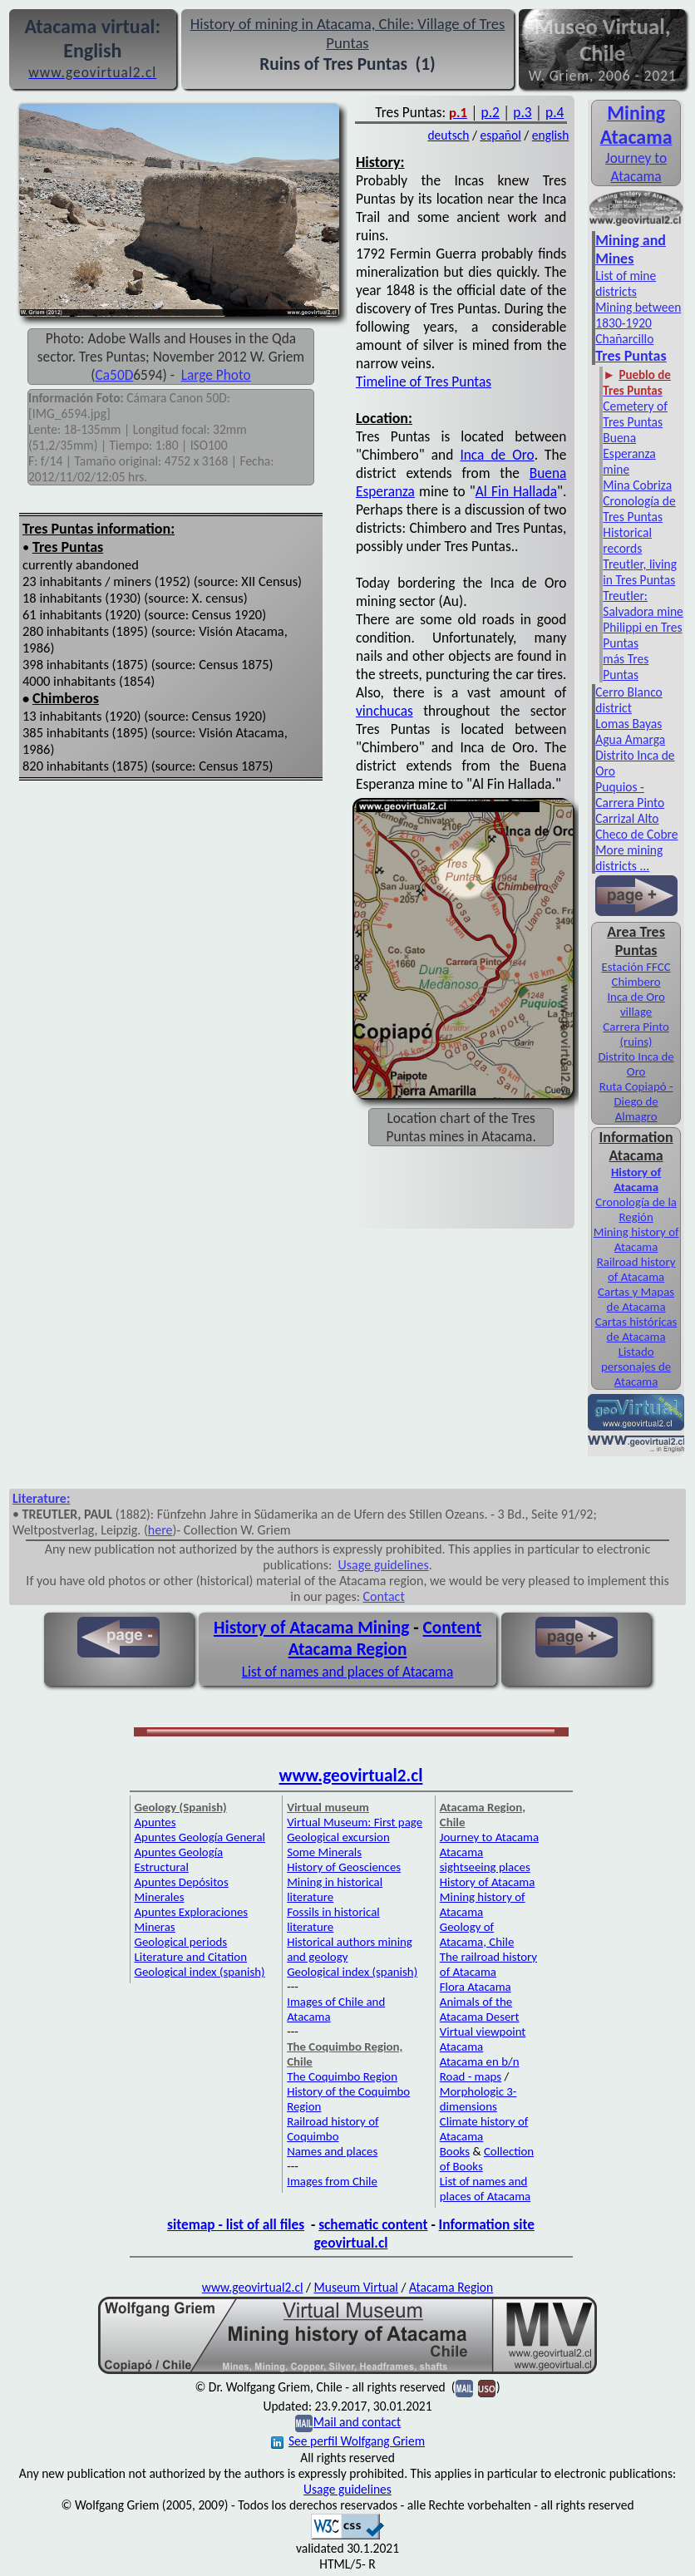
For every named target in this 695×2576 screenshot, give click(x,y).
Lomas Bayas (628, 723)
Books (455, 2151)
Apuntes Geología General (200, 1837)
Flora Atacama (475, 1986)
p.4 (554, 112)
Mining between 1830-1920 (638, 315)
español (500, 135)
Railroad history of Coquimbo (332, 2129)
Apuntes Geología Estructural (179, 1859)
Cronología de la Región (636, 1209)
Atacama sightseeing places (485, 1859)
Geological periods (181, 1941)
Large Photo (216, 375)
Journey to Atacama (636, 167)
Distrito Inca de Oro (635, 1064)
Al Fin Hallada (516, 491)
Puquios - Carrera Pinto (629, 794)
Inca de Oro (497, 455)
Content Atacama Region (384, 1638)
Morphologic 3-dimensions (478, 2099)
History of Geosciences (344, 1866)
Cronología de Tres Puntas (639, 509)
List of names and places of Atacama (347, 1671)
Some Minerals (324, 1852)
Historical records (627, 540)
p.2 (490, 112)
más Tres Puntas (625, 666)
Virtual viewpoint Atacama (483, 2039)
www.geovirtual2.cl (351, 1775)
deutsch (448, 135)
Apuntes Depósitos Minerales (182, 1889)
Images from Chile (332, 2181)
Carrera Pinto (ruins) (635, 1034)
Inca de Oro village (635, 1004)
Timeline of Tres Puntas (423, 381)
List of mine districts (625, 283)
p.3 (522, 112)
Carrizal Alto (626, 818)
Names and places (332, 2151)
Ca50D (115, 375)
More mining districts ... (629, 858)
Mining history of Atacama (636, 1239)
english (550, 135)
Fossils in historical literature (333, 1919)
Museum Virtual (356, 2287)
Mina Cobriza (637, 485)
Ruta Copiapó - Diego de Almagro (636, 1101)
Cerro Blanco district (628, 700)
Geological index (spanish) (200, 1971)
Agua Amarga (630, 739)
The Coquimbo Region (342, 2076)
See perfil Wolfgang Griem (348, 2441)
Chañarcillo (624, 339)
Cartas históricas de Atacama (636, 1329)
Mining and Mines (630, 249)
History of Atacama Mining (311, 1627)
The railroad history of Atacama (488, 1964)
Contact (384, 1596)
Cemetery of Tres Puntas (635, 414)
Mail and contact (357, 2422)
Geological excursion (338, 1837)
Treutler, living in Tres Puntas (640, 572)
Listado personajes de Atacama (636, 1366)
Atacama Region (451, 2287)
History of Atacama (487, 1881)
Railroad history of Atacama (636, 1269)
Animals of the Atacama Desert (480, 2009)
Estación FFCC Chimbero (636, 974)
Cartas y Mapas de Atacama (636, 1299)
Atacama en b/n (480, 2061)
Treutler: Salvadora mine (643, 603)
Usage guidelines (383, 1565)
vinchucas (384, 711)
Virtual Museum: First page (354, 1822)
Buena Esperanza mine (629, 453)
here (160, 1530)
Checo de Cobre (636, 834)
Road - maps (470, 2076)
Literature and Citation (191, 1956)
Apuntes (155, 1822)
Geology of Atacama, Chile (477, 1934)
